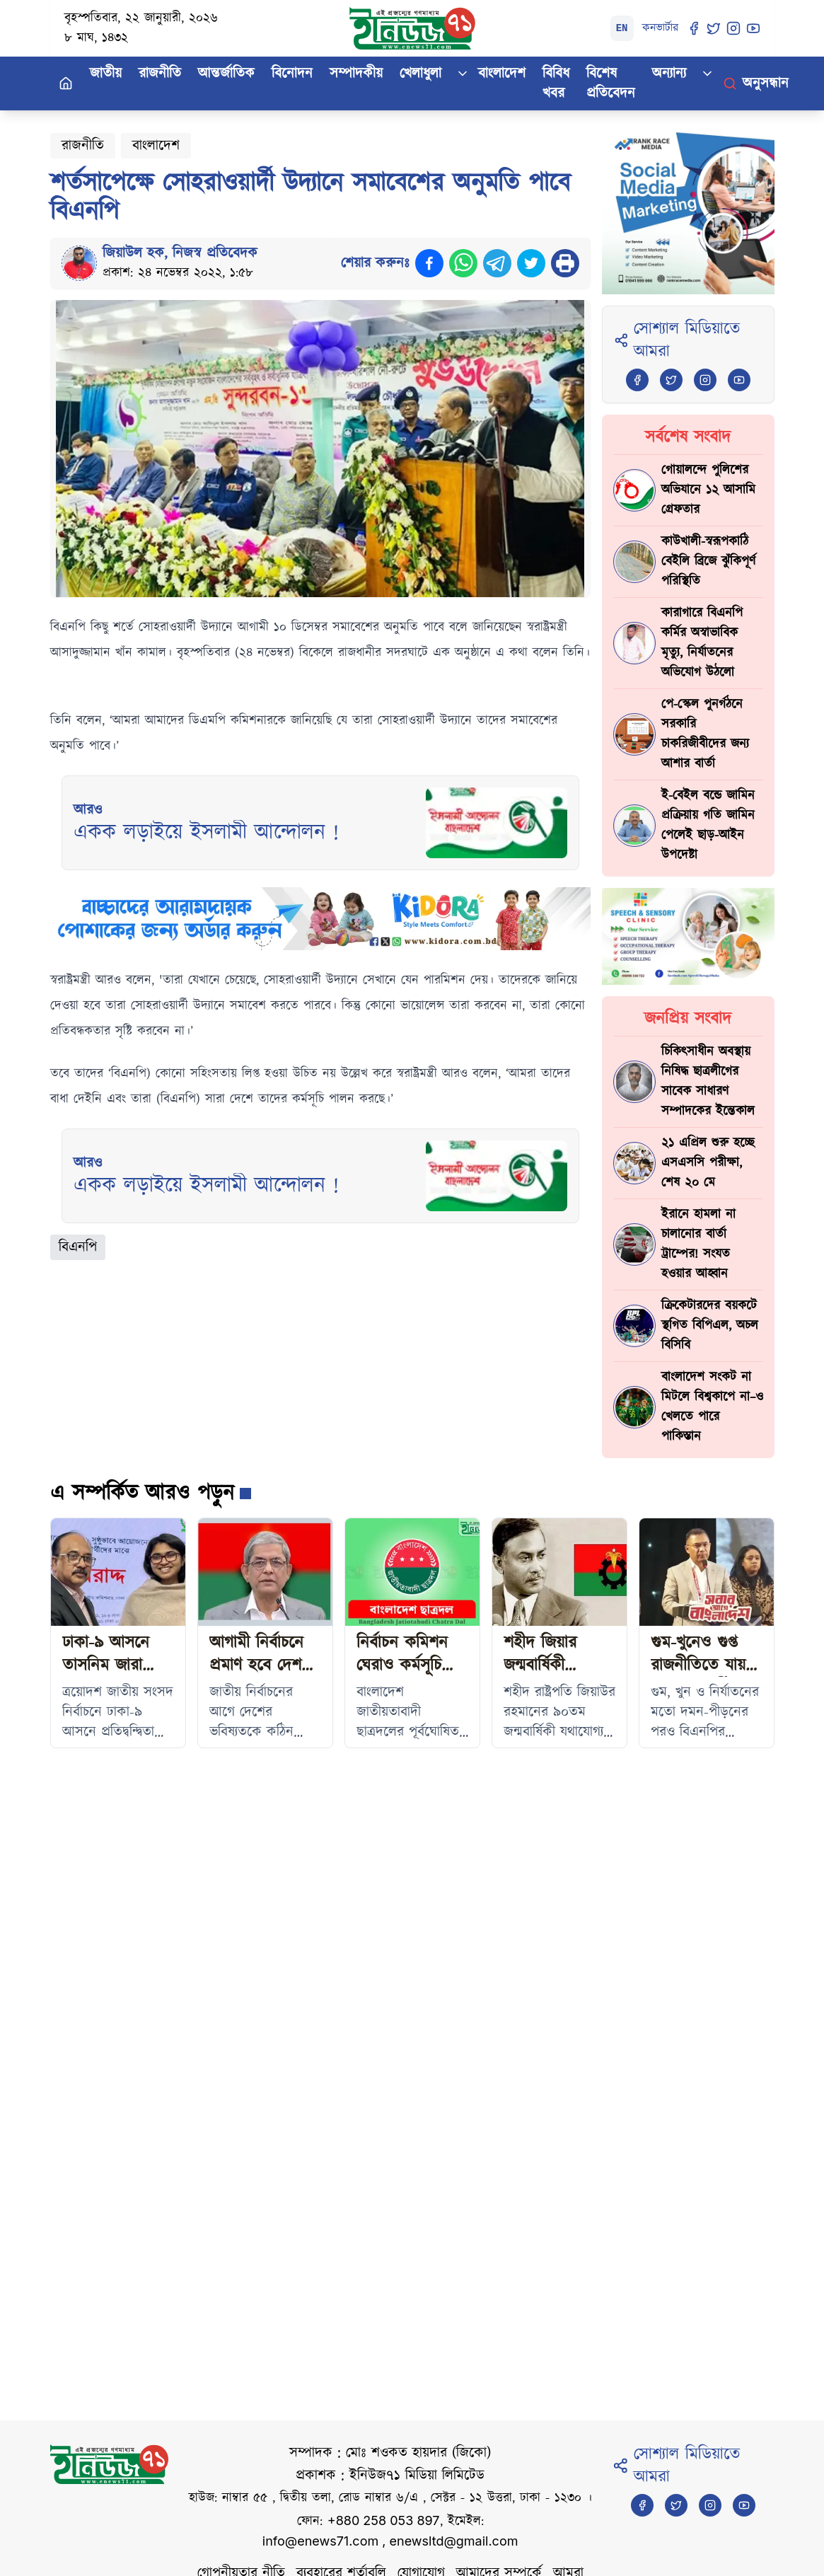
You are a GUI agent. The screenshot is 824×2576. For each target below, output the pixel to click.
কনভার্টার (660, 28)
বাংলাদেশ (502, 73)
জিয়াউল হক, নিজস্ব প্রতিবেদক (180, 253)
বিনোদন (292, 73)
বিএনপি (78, 1247)
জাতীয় (106, 73)
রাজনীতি (160, 73)
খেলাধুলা (420, 73)
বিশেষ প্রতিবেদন (610, 83)
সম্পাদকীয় (356, 73)
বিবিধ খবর (555, 83)
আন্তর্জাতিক (226, 73)
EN (622, 28)
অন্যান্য (669, 73)
